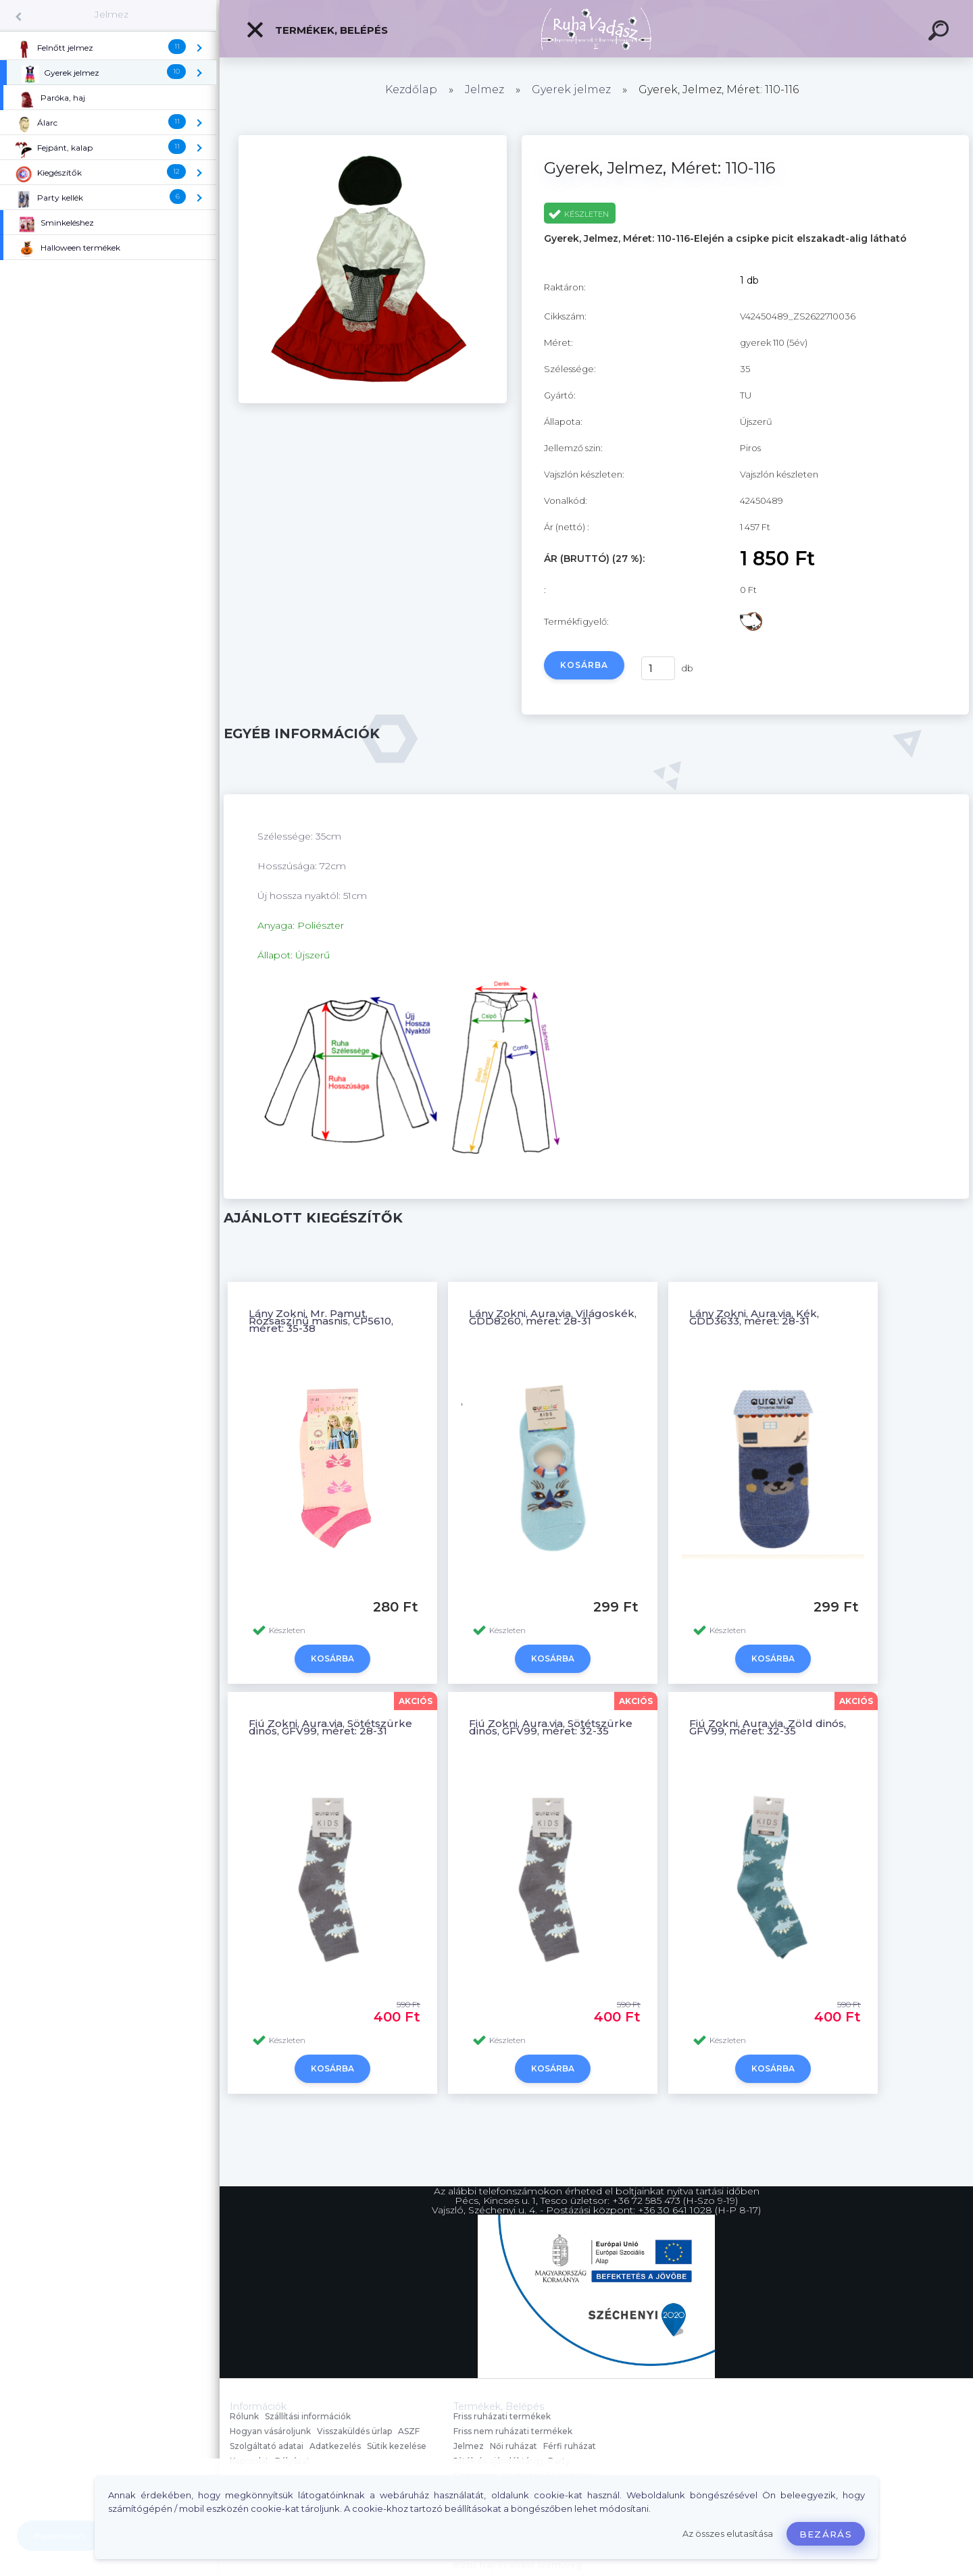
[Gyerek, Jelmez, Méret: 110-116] (373, 400)
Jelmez (111, 14)
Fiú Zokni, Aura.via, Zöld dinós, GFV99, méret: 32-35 (767, 1727)
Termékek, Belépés (316, 30)
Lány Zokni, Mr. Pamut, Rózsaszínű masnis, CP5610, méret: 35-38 (321, 1321)
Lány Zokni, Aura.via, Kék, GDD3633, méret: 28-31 (754, 1317)
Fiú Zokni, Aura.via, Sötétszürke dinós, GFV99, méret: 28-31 (330, 1727)
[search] (940, 32)
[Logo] (596, 29)
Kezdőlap (411, 89)
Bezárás (825, 2534)
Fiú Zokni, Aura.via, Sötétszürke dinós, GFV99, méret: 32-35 (550, 1727)
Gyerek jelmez (571, 89)
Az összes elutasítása (727, 2534)
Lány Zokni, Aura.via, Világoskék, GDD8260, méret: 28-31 (553, 1317)
